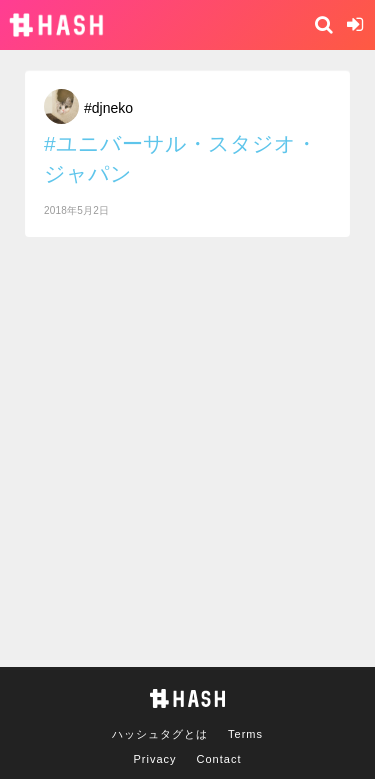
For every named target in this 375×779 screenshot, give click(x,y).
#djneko (108, 108)
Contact (219, 759)
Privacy (155, 759)
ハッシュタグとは (160, 734)
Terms (245, 734)
